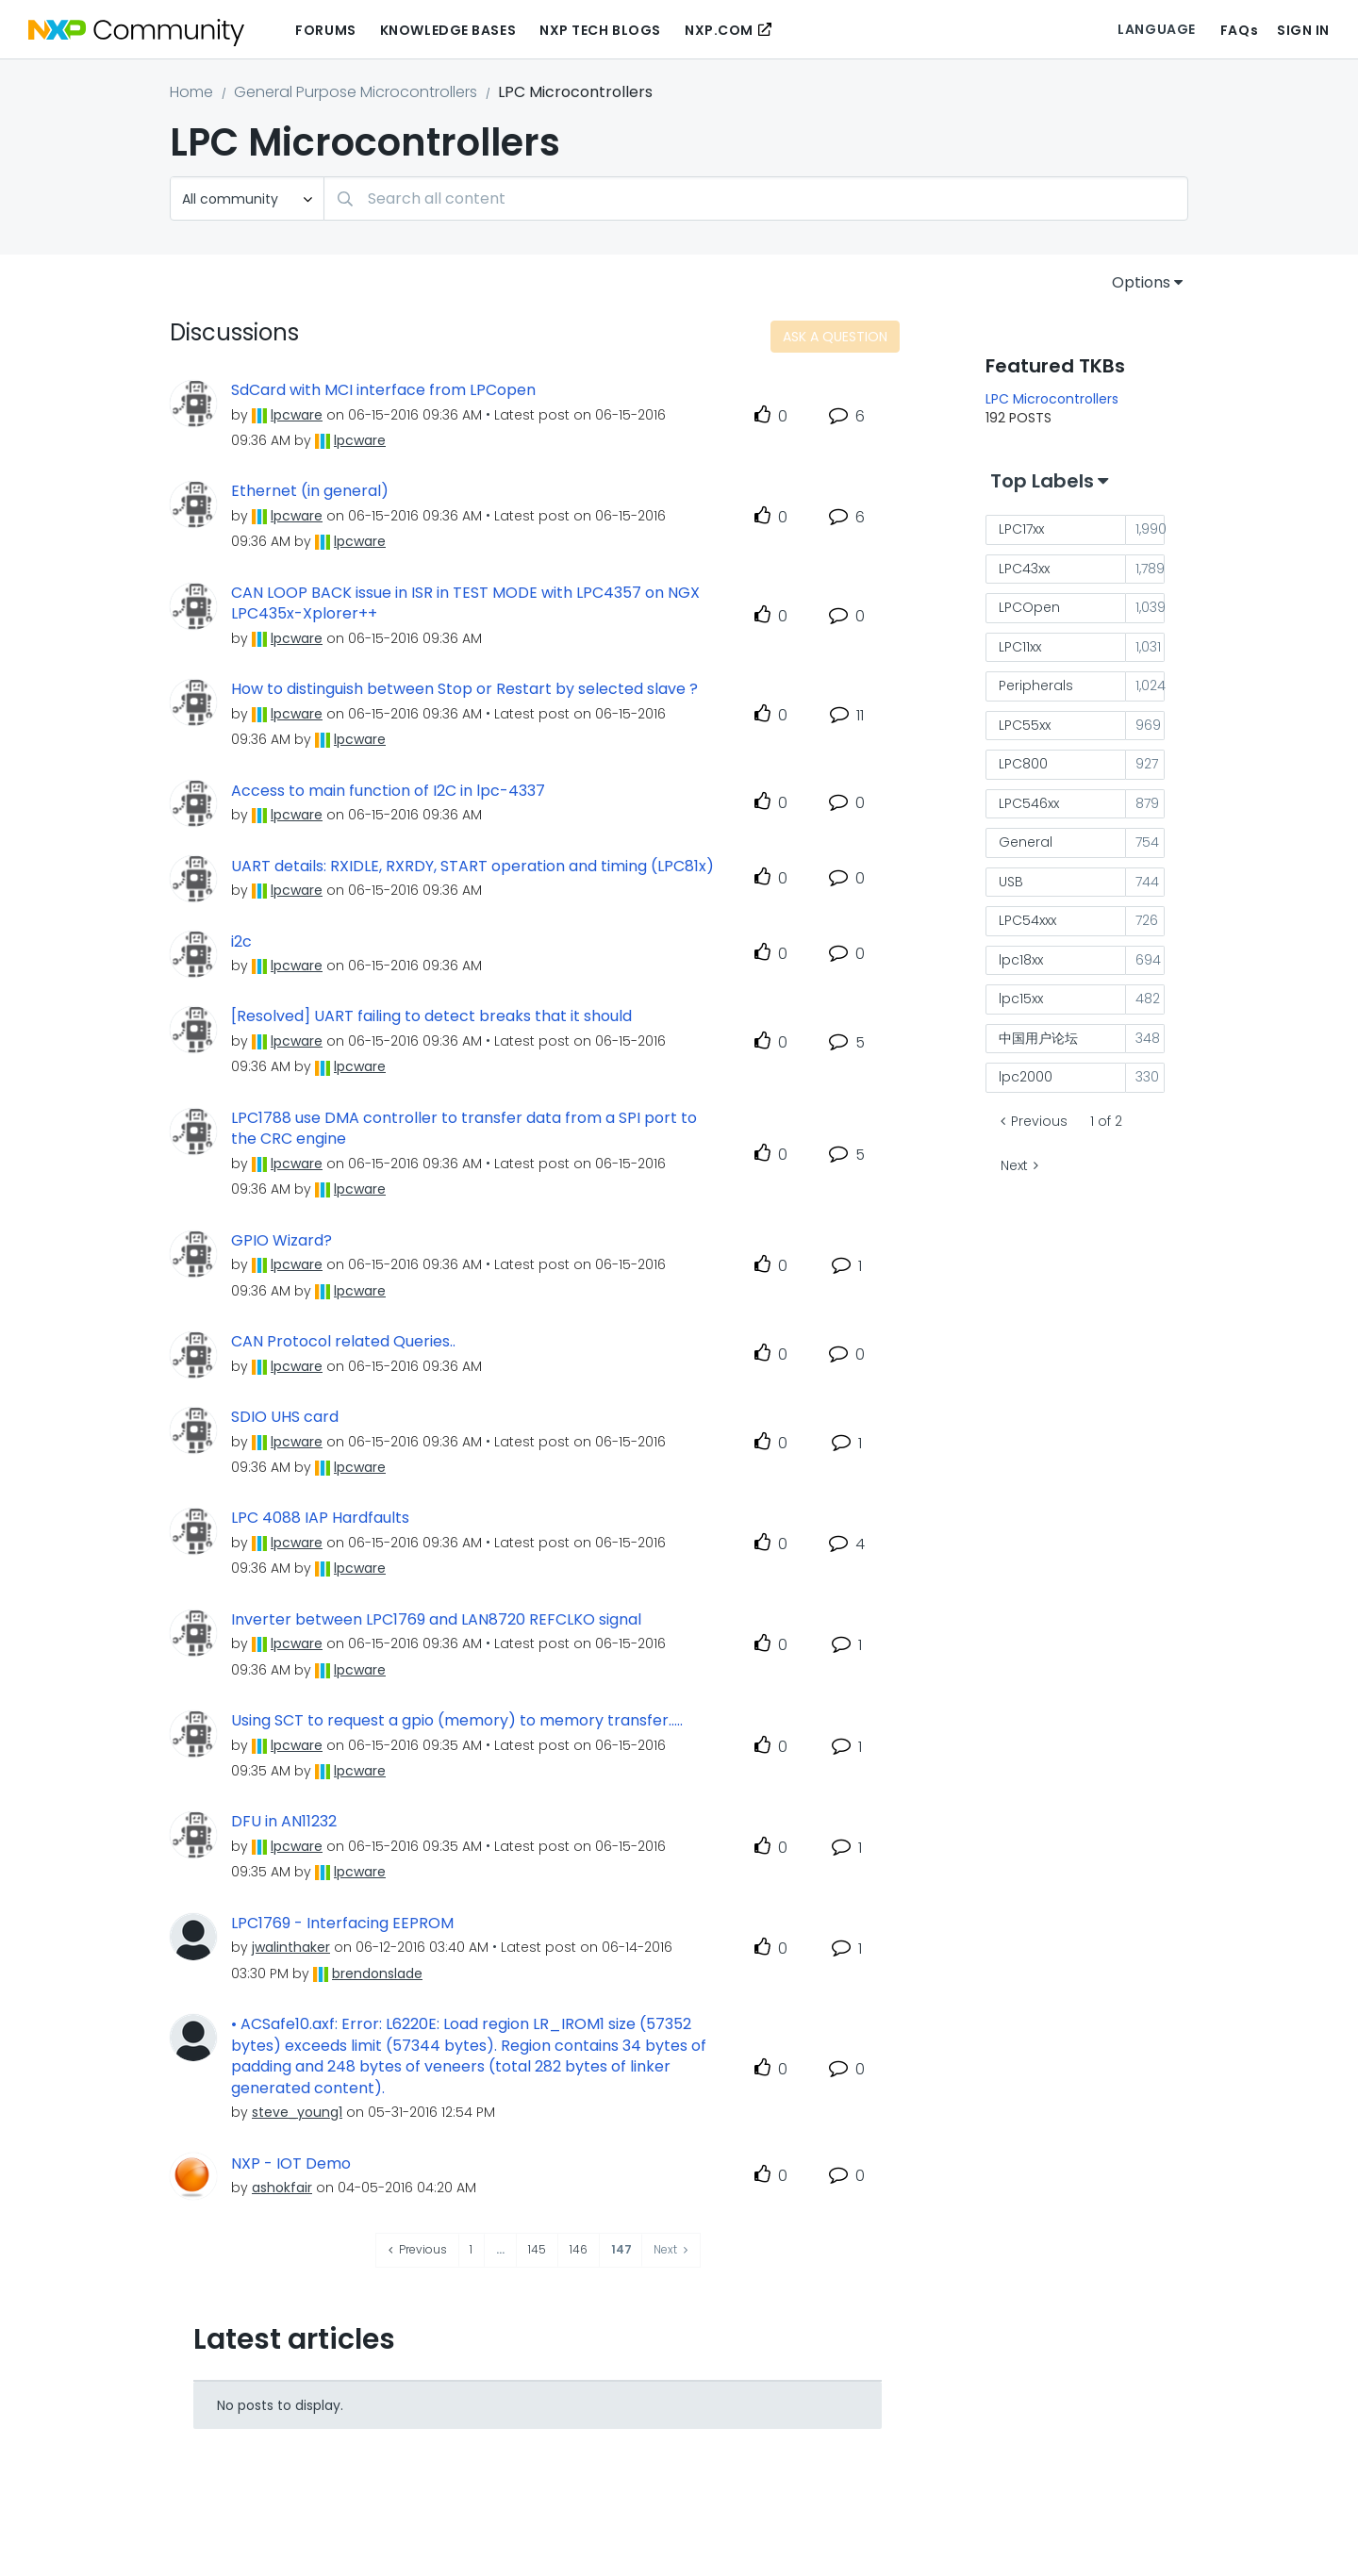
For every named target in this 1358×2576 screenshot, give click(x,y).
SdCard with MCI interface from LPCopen (383, 390)
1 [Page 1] (471, 2249)
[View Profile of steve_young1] (297, 2112)
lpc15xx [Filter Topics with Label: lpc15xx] (1021, 998)
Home (191, 92)
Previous (1039, 1121)
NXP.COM (719, 30)
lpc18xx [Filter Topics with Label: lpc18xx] (1021, 959)
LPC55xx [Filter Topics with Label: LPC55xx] (1025, 725)
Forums (325, 30)
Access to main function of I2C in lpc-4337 (388, 791)
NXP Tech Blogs (600, 30)
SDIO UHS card (285, 1417)
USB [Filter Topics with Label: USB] (1011, 881)
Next (1014, 1165)
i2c (241, 942)
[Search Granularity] (247, 198)
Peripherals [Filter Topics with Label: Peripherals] (1036, 685)
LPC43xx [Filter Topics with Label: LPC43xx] (1024, 568)
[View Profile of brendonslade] (377, 1973)
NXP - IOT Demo (291, 2164)
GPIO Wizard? (281, 1240)
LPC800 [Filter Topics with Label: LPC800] (1023, 763)
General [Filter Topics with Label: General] (1025, 842)
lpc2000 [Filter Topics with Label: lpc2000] (1025, 1076)
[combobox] (755, 198)
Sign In (1303, 30)
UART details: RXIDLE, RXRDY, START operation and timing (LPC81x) (472, 866)
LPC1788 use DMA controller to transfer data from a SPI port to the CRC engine (464, 1129)
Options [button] (1141, 282)
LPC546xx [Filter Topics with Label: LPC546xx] (1029, 803)
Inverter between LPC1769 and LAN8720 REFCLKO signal (436, 1620)
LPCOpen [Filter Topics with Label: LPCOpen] (1029, 607)
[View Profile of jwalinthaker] (291, 1947)
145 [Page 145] (537, 2249)
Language (1156, 29)
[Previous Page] (417, 2250)
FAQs (1239, 30)
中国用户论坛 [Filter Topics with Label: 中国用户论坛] (1038, 1038)
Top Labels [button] (1042, 481)
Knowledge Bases (448, 30)
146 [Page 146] (579, 2249)
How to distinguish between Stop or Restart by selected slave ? (464, 689)
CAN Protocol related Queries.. (343, 1341)
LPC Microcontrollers (1051, 398)
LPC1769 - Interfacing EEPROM (342, 1923)
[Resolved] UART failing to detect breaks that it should (431, 1016)
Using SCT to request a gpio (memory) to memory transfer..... (457, 1720)
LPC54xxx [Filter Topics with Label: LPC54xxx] (1027, 920)
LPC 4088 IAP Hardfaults (320, 1518)
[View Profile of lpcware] (297, 414)
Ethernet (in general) (310, 491)
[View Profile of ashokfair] (282, 2187)
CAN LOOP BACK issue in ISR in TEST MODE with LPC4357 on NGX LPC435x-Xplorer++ (465, 604)
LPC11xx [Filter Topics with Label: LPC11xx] (1020, 646)
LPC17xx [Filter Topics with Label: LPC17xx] (1021, 529)
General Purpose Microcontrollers (355, 92)
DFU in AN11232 (284, 1821)
